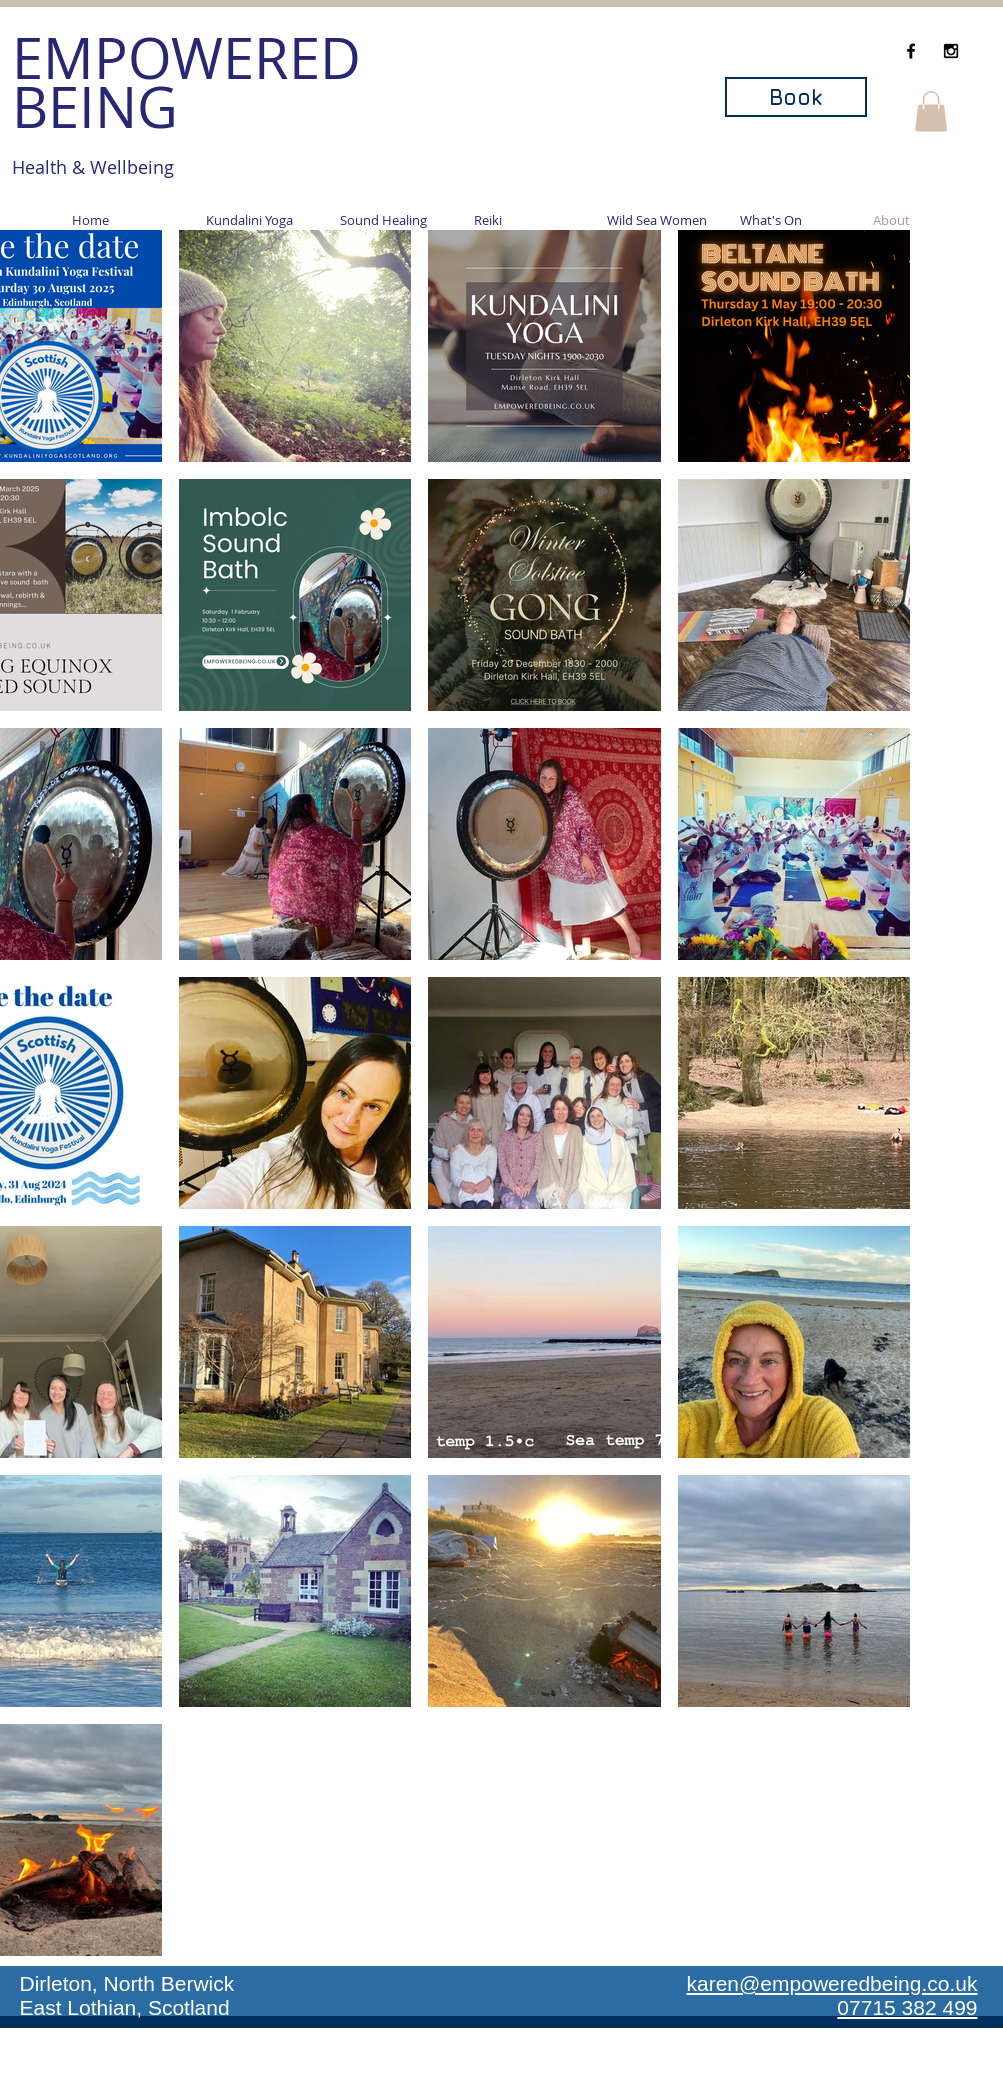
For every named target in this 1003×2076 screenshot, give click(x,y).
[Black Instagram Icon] (951, 51)
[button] (931, 111)
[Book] (796, 97)
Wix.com (638, 2069)
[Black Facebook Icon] (911, 51)
